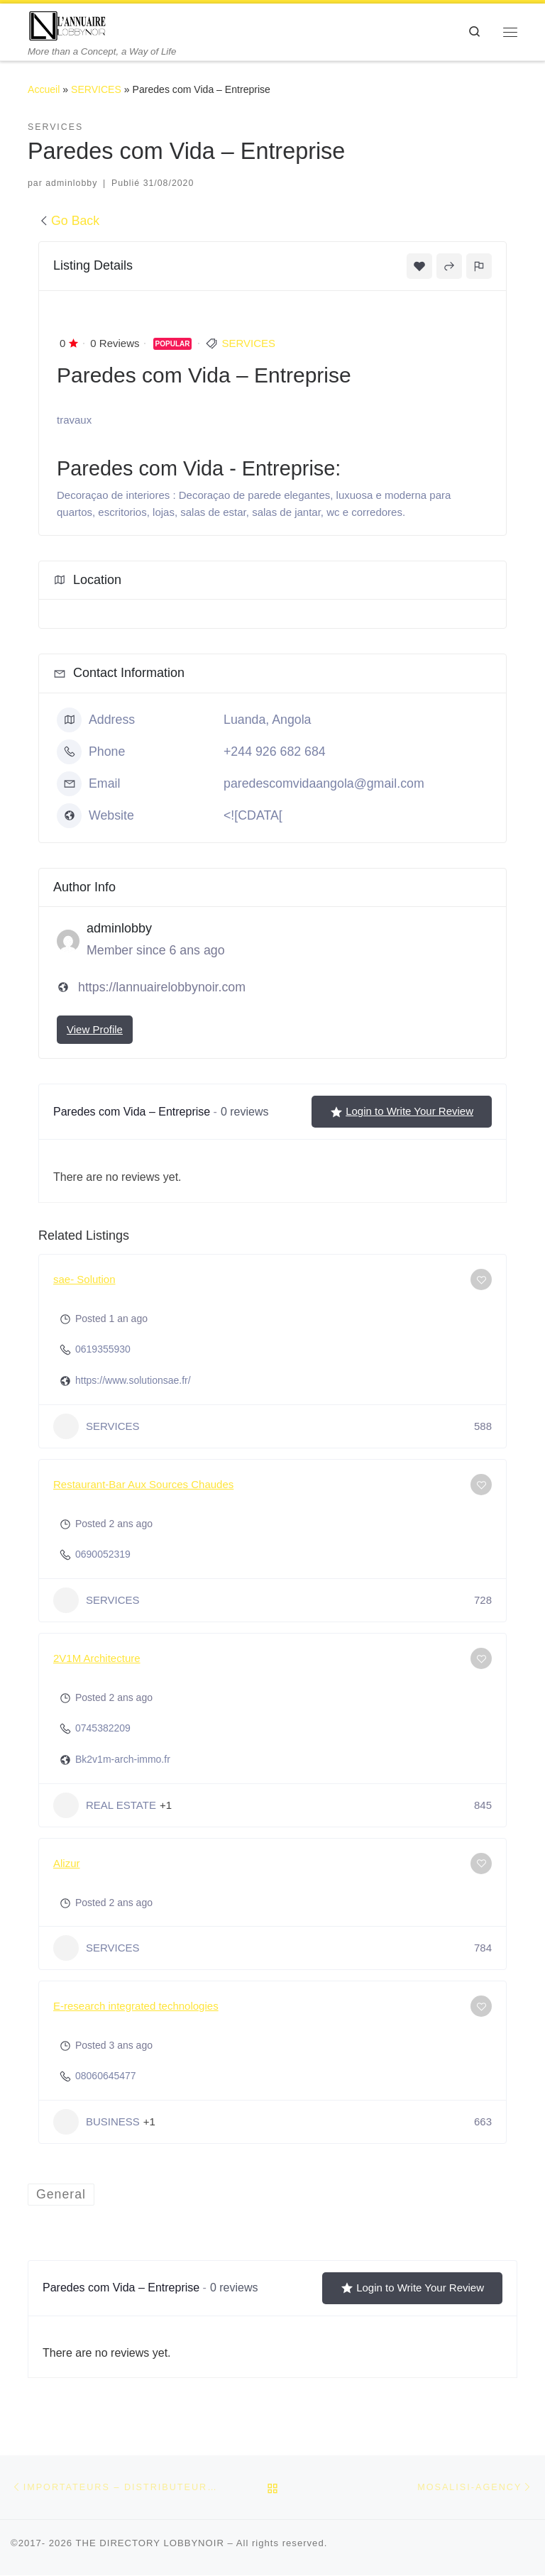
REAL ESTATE (104, 1805)
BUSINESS (96, 2122)
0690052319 (103, 1554)
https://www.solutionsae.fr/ (133, 1380)
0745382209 (103, 1728)
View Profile (95, 1029)
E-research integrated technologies (136, 2006)
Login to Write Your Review (401, 1111)
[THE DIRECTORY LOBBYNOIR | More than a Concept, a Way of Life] (68, 24)
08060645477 (105, 2075)
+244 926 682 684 (275, 751)
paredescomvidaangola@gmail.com (324, 783)
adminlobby (71, 183)
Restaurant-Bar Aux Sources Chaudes (143, 1484)
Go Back (68, 221)
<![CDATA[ (253, 815)
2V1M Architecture (97, 1658)
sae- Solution (84, 1279)
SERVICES (96, 89)
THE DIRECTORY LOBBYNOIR (149, 2543)
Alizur (66, 1863)
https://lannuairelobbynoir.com (162, 987)
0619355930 (103, 1349)
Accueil (44, 89)
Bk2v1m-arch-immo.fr (122, 1759)
